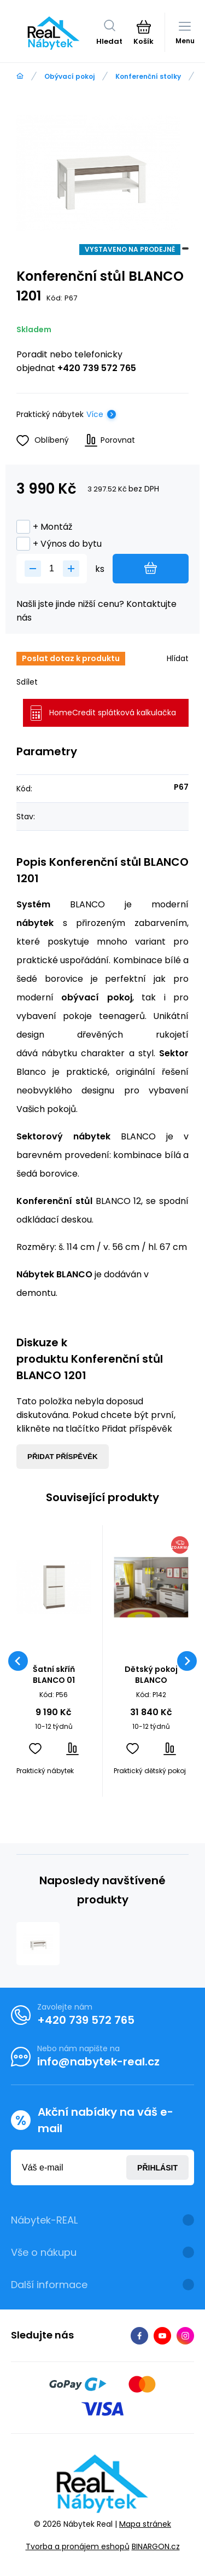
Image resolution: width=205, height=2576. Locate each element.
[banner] (53, 32)
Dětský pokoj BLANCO (150, 1675)
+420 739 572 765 (96, 368)
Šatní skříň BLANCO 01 (54, 1675)
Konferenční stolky (148, 76)
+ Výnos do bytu (59, 544)
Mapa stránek (145, 2523)
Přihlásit (157, 2167)
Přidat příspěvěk (62, 1456)
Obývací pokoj (69, 76)
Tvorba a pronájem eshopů (78, 2545)
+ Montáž (44, 527)
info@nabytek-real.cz (98, 2061)
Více (94, 414)
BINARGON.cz (156, 2545)
